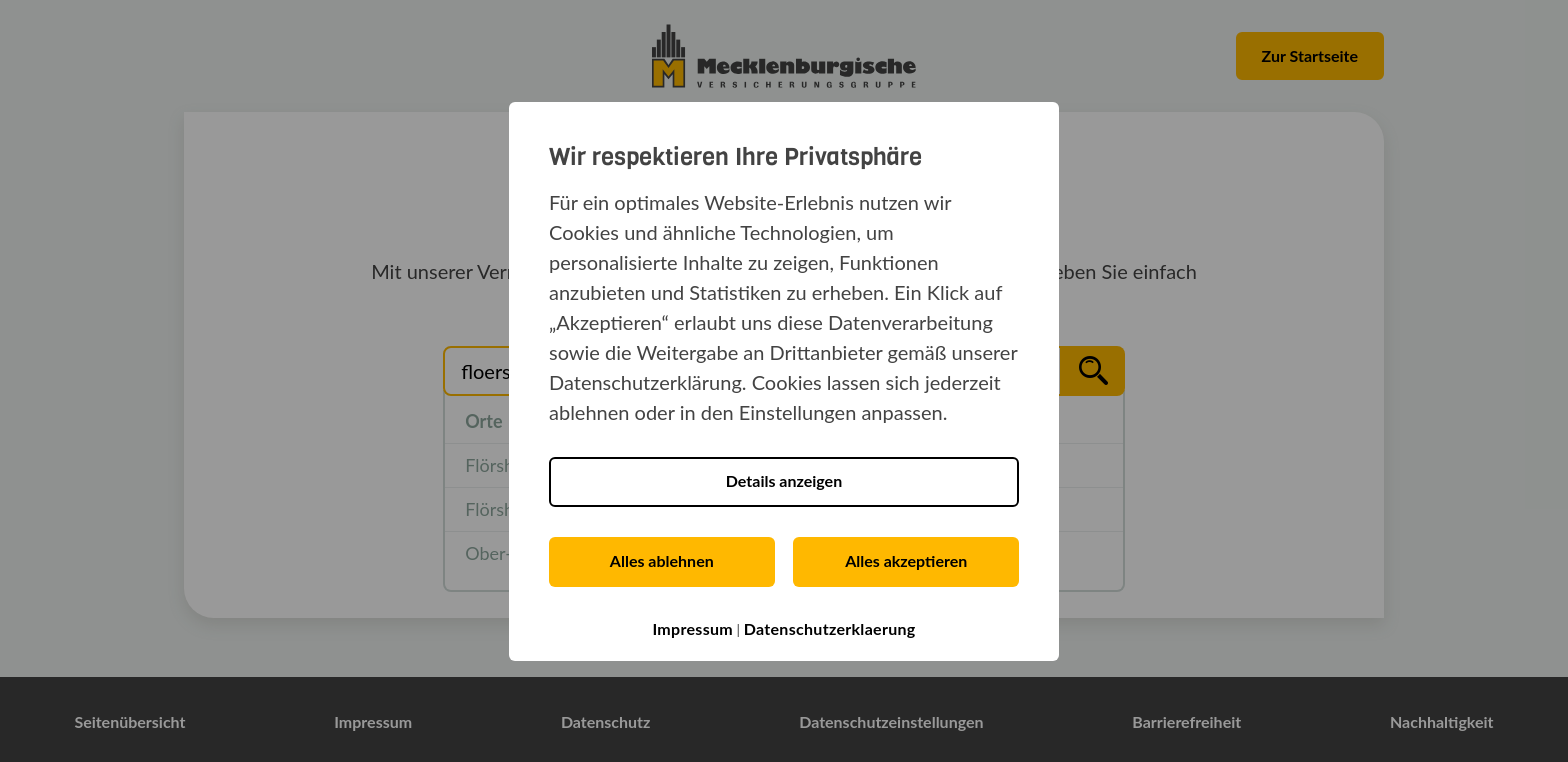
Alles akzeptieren (906, 560)
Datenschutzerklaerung (830, 628)
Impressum (692, 628)
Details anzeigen (784, 480)
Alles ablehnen (662, 560)
